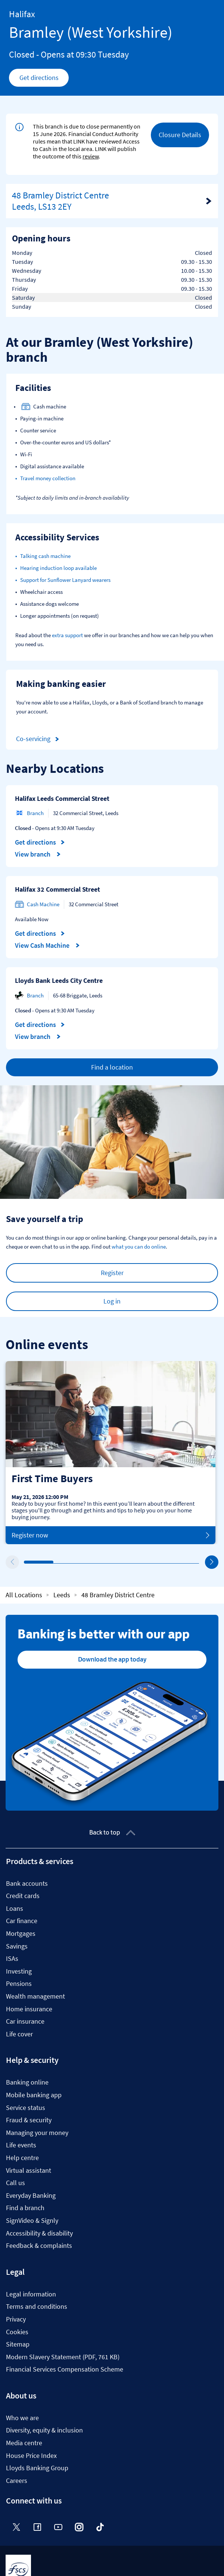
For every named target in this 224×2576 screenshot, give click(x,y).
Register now (110, 1535)
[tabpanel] (110, 1452)
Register (112, 1272)
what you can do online (139, 1246)
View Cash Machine (47, 945)
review (91, 156)
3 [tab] (84, 1562)
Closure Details (180, 134)
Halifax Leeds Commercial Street (62, 798)
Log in (112, 1301)
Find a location (112, 1067)
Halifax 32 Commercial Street (57, 889)
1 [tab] (26, 1562)
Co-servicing (39, 739)
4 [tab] (114, 1562)
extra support (67, 635)
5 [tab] (143, 1562)
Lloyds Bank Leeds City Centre (59, 980)
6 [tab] (172, 1562)
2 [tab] (55, 1562)
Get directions (44, 79)
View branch (38, 854)
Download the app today (112, 1659)
